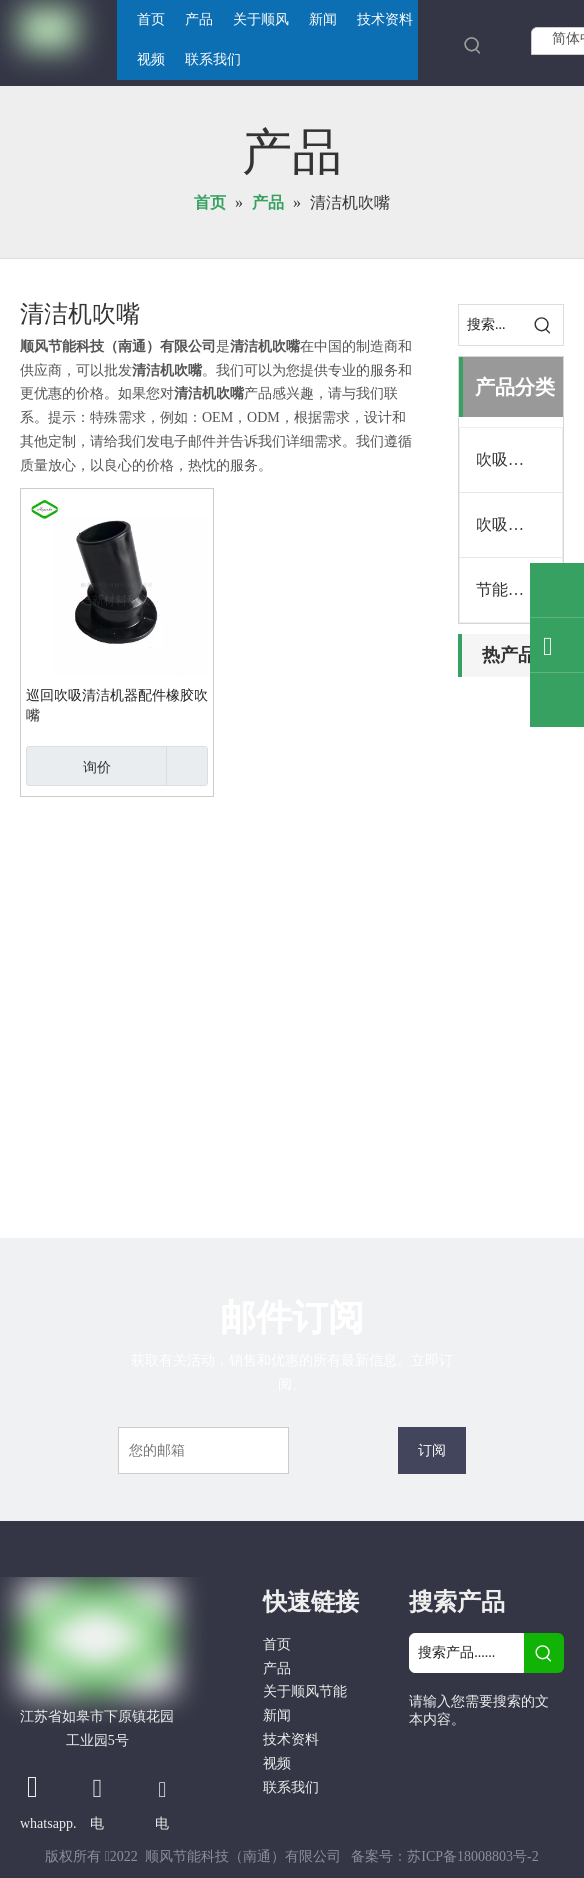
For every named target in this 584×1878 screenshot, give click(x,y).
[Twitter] (426, 1790)
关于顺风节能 (305, 1691)
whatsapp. (48, 1823)
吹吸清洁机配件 (519, 524)
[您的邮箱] (203, 1450)
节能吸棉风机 (519, 589)
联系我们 (291, 1787)
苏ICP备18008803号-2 (472, 1856)
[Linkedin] (511, 1756)
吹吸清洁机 (516, 459)
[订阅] (432, 1450)
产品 (277, 1668)
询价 (68, 766)
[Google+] (469, 1756)
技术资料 (291, 1739)
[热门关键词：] (473, 45)
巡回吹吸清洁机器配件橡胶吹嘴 (117, 705)
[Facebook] (426, 1756)
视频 (277, 1763)
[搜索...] (491, 325)
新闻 (277, 1715)
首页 (277, 1644)
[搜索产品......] (466, 1653)
